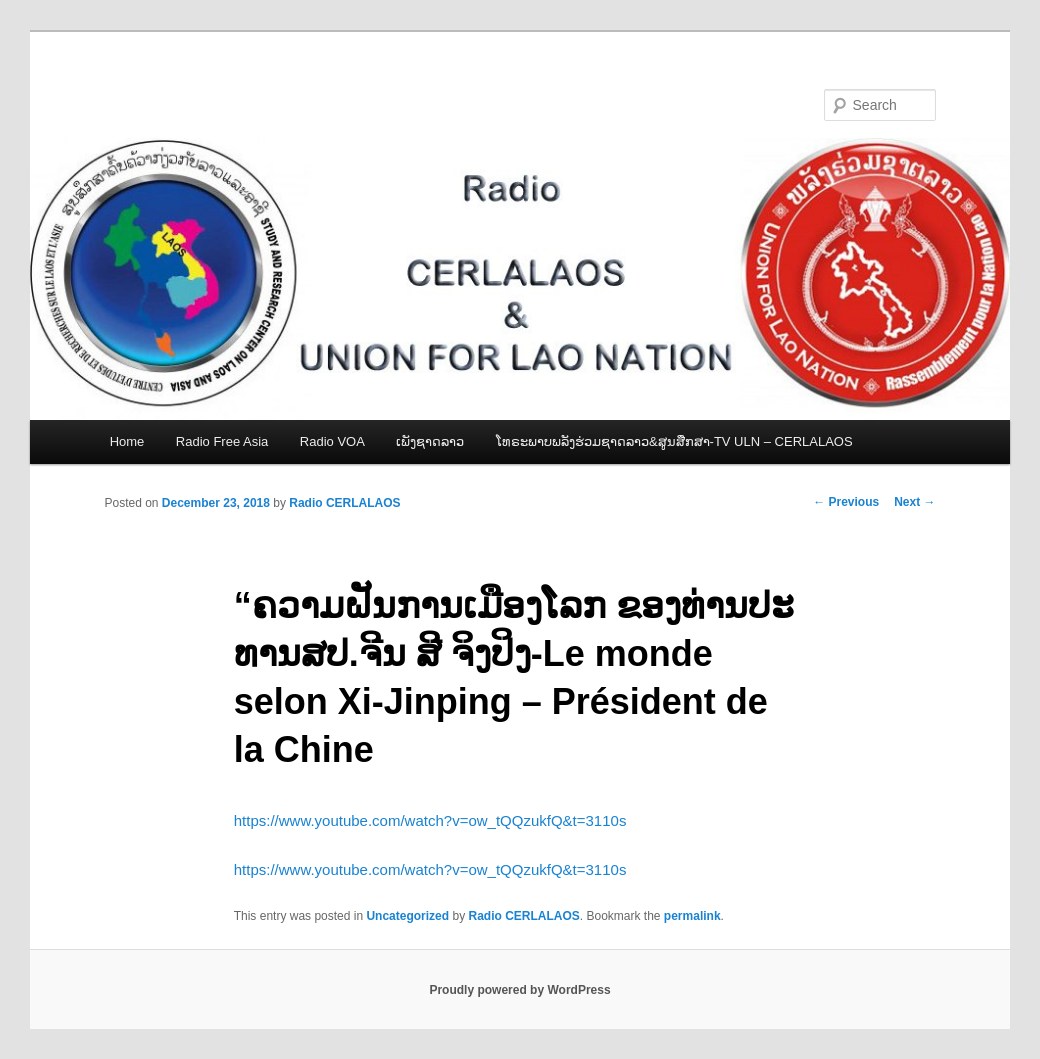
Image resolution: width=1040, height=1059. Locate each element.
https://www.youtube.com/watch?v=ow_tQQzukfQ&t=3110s (430, 820)
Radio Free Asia (222, 441)
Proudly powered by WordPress (519, 990)
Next (914, 502)
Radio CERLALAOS (344, 503)
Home (127, 441)
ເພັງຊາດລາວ (430, 441)
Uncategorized (407, 916)
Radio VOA (332, 441)
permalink (692, 916)
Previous (846, 502)
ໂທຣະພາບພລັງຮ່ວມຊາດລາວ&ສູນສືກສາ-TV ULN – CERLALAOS (674, 441)
